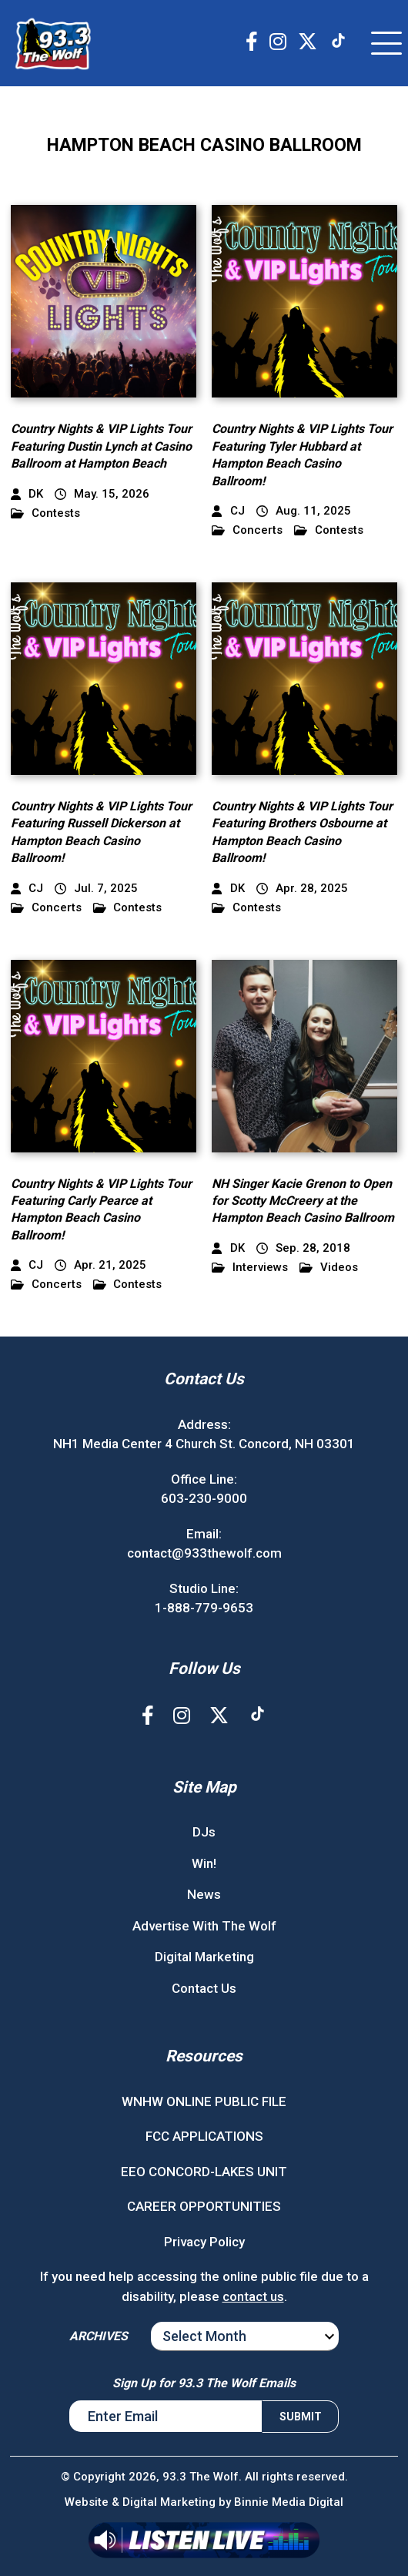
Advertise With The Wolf (204, 1926)
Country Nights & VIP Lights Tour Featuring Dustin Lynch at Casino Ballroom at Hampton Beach (101, 446)
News (204, 1894)
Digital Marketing (204, 1956)
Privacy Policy (204, 2241)
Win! (204, 1863)
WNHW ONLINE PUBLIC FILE (204, 2101)
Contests (45, 513)
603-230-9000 (204, 1498)
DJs (204, 1832)
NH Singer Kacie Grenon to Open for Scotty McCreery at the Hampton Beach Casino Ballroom (303, 1201)
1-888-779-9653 (204, 1607)
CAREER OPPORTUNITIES (204, 2206)
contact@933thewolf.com (204, 1553)
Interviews (250, 1267)
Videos (328, 1267)
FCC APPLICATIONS (204, 2136)
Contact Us (204, 1988)
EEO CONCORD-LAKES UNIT (204, 2171)
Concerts (247, 530)
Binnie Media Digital (288, 2502)
